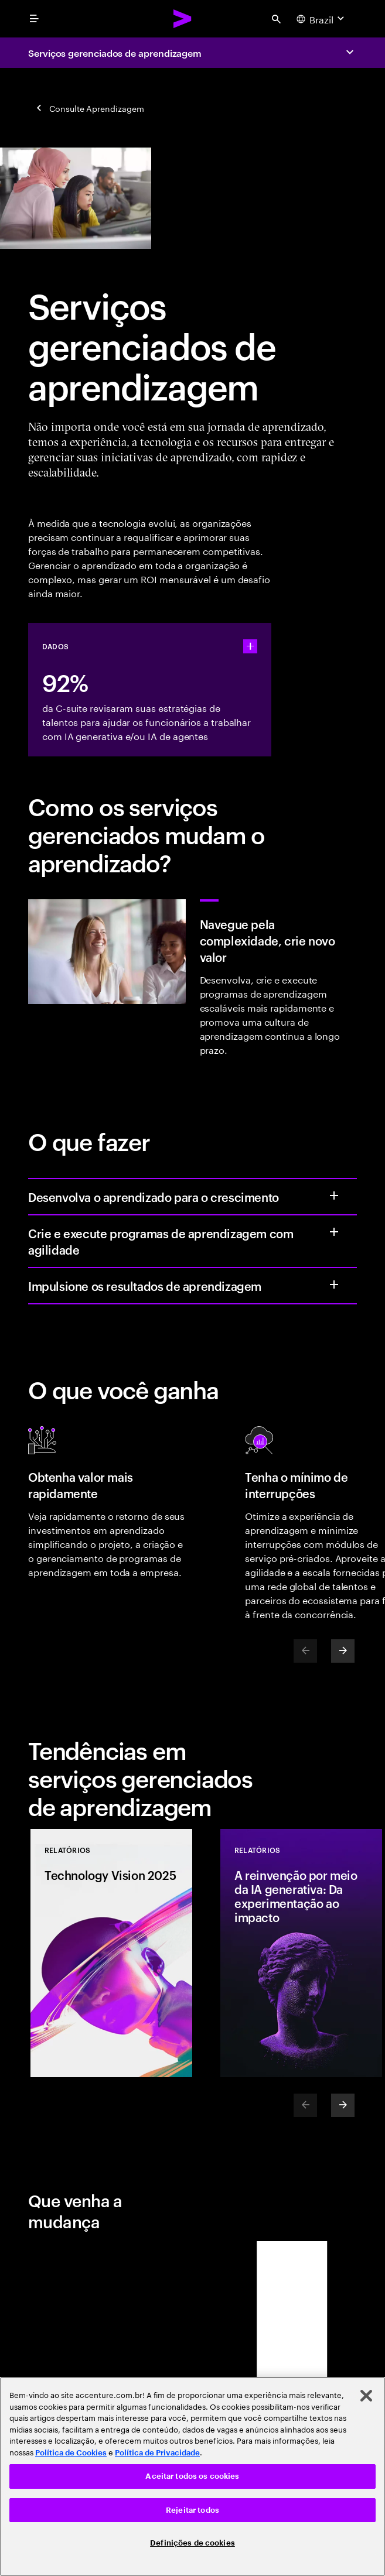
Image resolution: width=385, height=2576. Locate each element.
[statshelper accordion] (250, 646)
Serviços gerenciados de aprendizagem (115, 52)
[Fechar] (366, 2396)
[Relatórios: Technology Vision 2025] (111, 1953)
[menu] (34, 19)
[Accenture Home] (183, 19)
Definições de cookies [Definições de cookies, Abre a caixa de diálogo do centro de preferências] (192, 2543)
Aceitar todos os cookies (192, 2476)
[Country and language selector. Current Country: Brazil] (321, 19)
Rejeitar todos (192, 2510)
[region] (192, 2476)
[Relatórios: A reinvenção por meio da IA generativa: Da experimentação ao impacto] (301, 1953)
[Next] (343, 1651)
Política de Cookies (71, 2453)
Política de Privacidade (157, 2453)
